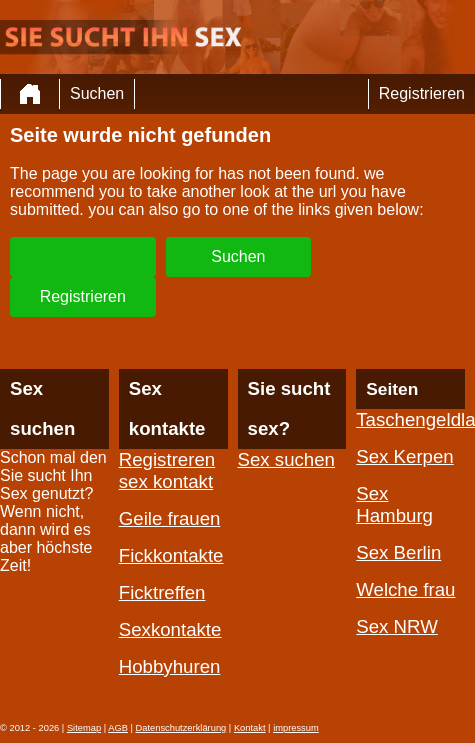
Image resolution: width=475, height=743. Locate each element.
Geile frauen (170, 518)
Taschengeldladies (410, 419)
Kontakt (250, 728)
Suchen (97, 93)
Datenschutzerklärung (181, 728)
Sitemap (84, 728)
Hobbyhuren (170, 666)
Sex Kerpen (405, 456)
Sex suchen (287, 459)
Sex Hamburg (394, 504)
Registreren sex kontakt (167, 470)
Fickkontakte (171, 555)
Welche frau (405, 589)
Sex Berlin (398, 552)
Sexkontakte (170, 629)
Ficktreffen (162, 592)
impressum (296, 728)
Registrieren (422, 93)
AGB (118, 728)
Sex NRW (397, 626)
